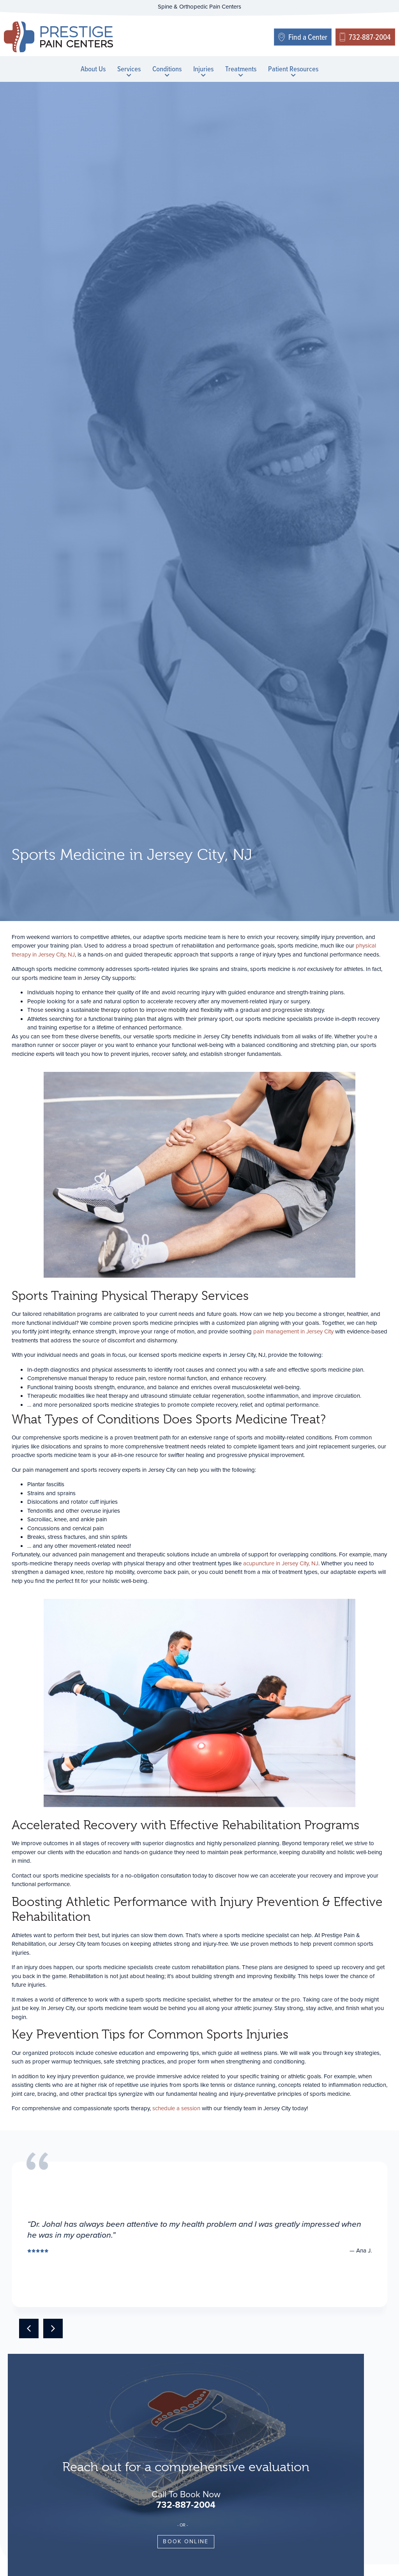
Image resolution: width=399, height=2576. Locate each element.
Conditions (167, 70)
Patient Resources (293, 70)
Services (129, 70)
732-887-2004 (185, 2504)
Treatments (240, 70)
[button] (29, 2328)
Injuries (203, 70)
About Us (93, 68)
